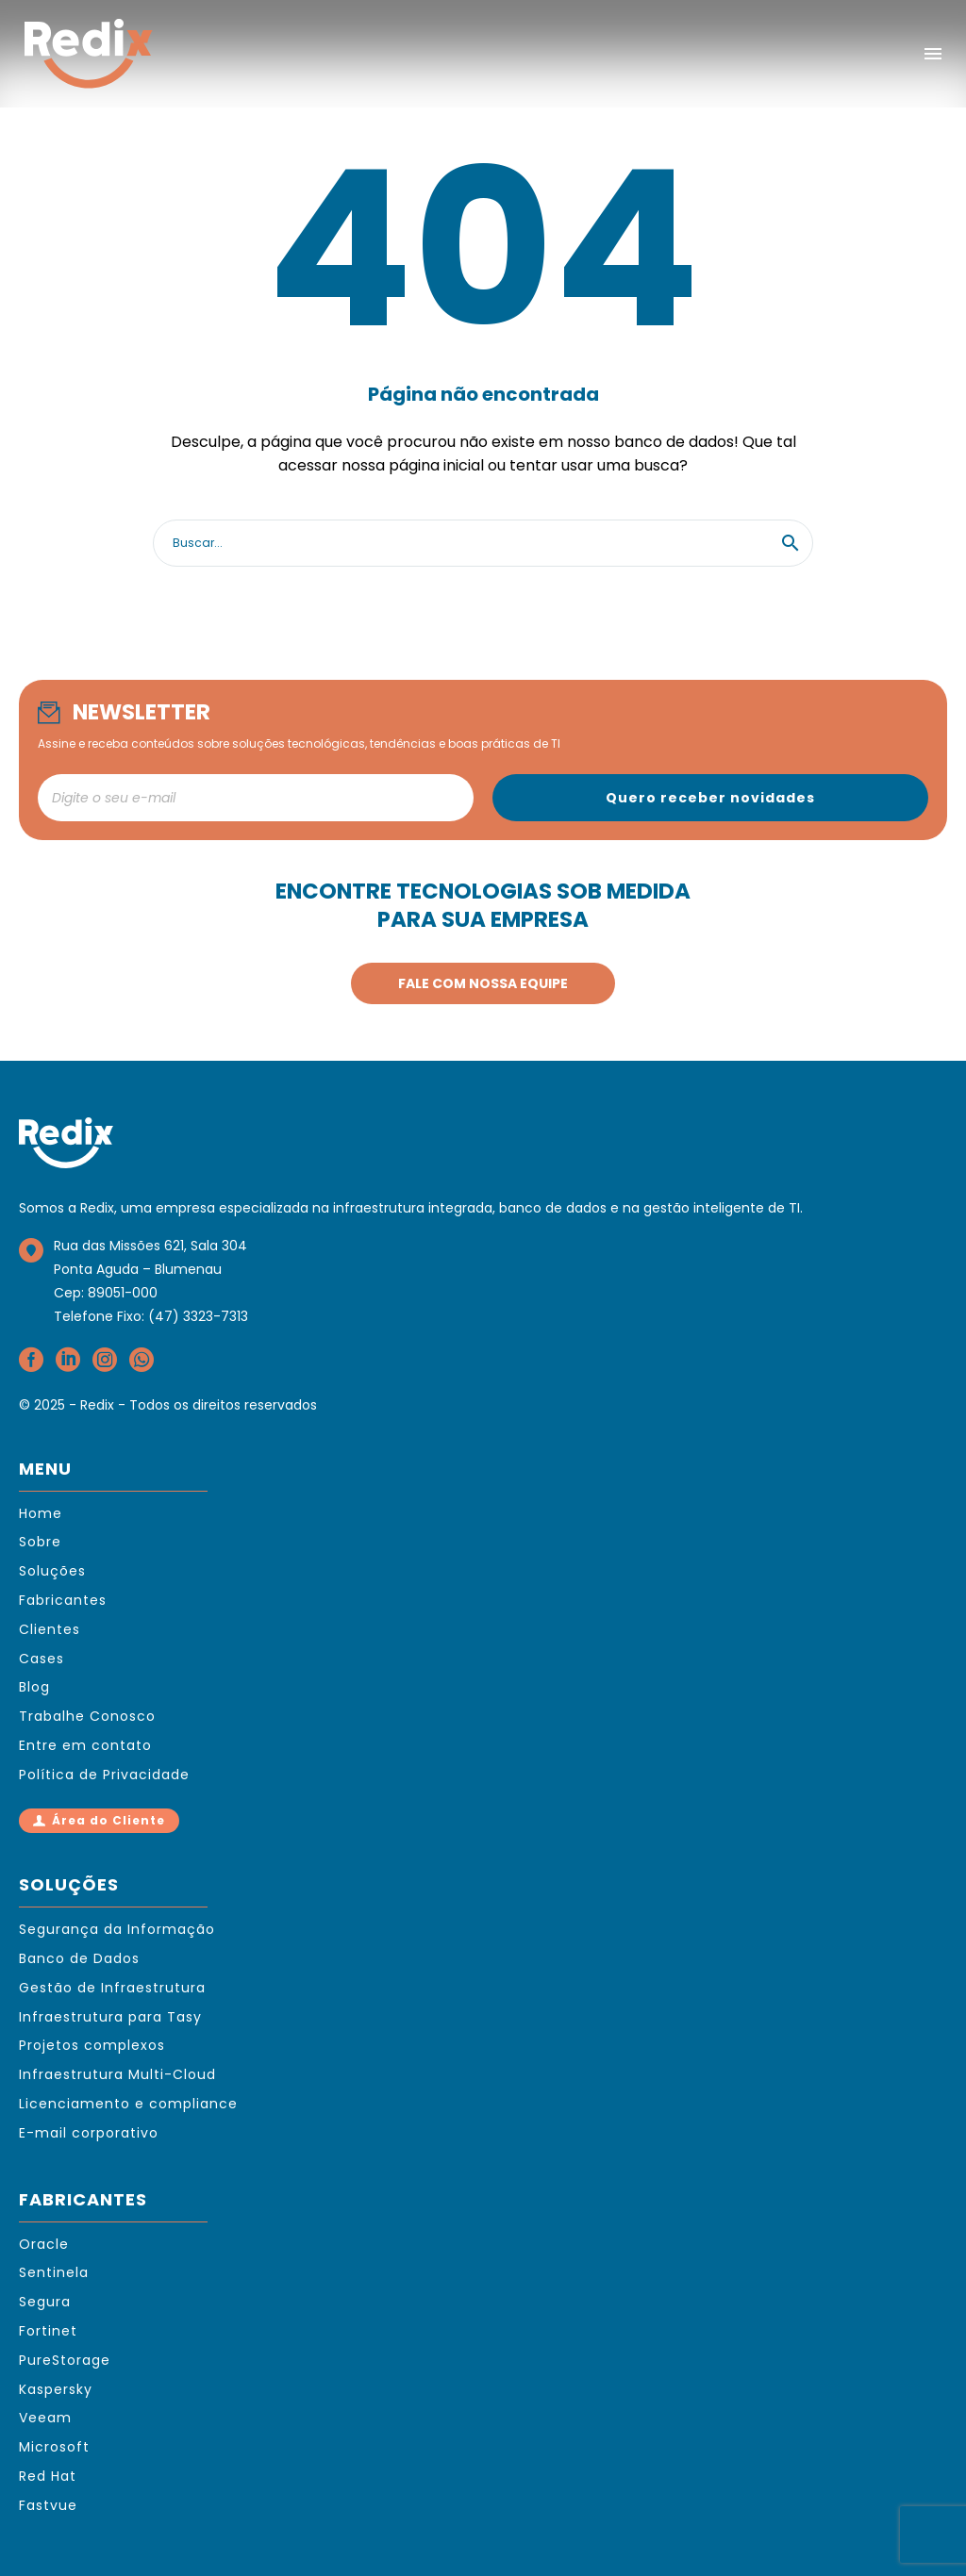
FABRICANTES (83, 2199)
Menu (932, 53)
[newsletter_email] (256, 797)
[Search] (483, 543)
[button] (790, 543)
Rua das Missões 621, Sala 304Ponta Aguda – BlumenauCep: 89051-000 (150, 1269)
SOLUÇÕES (69, 1884)
